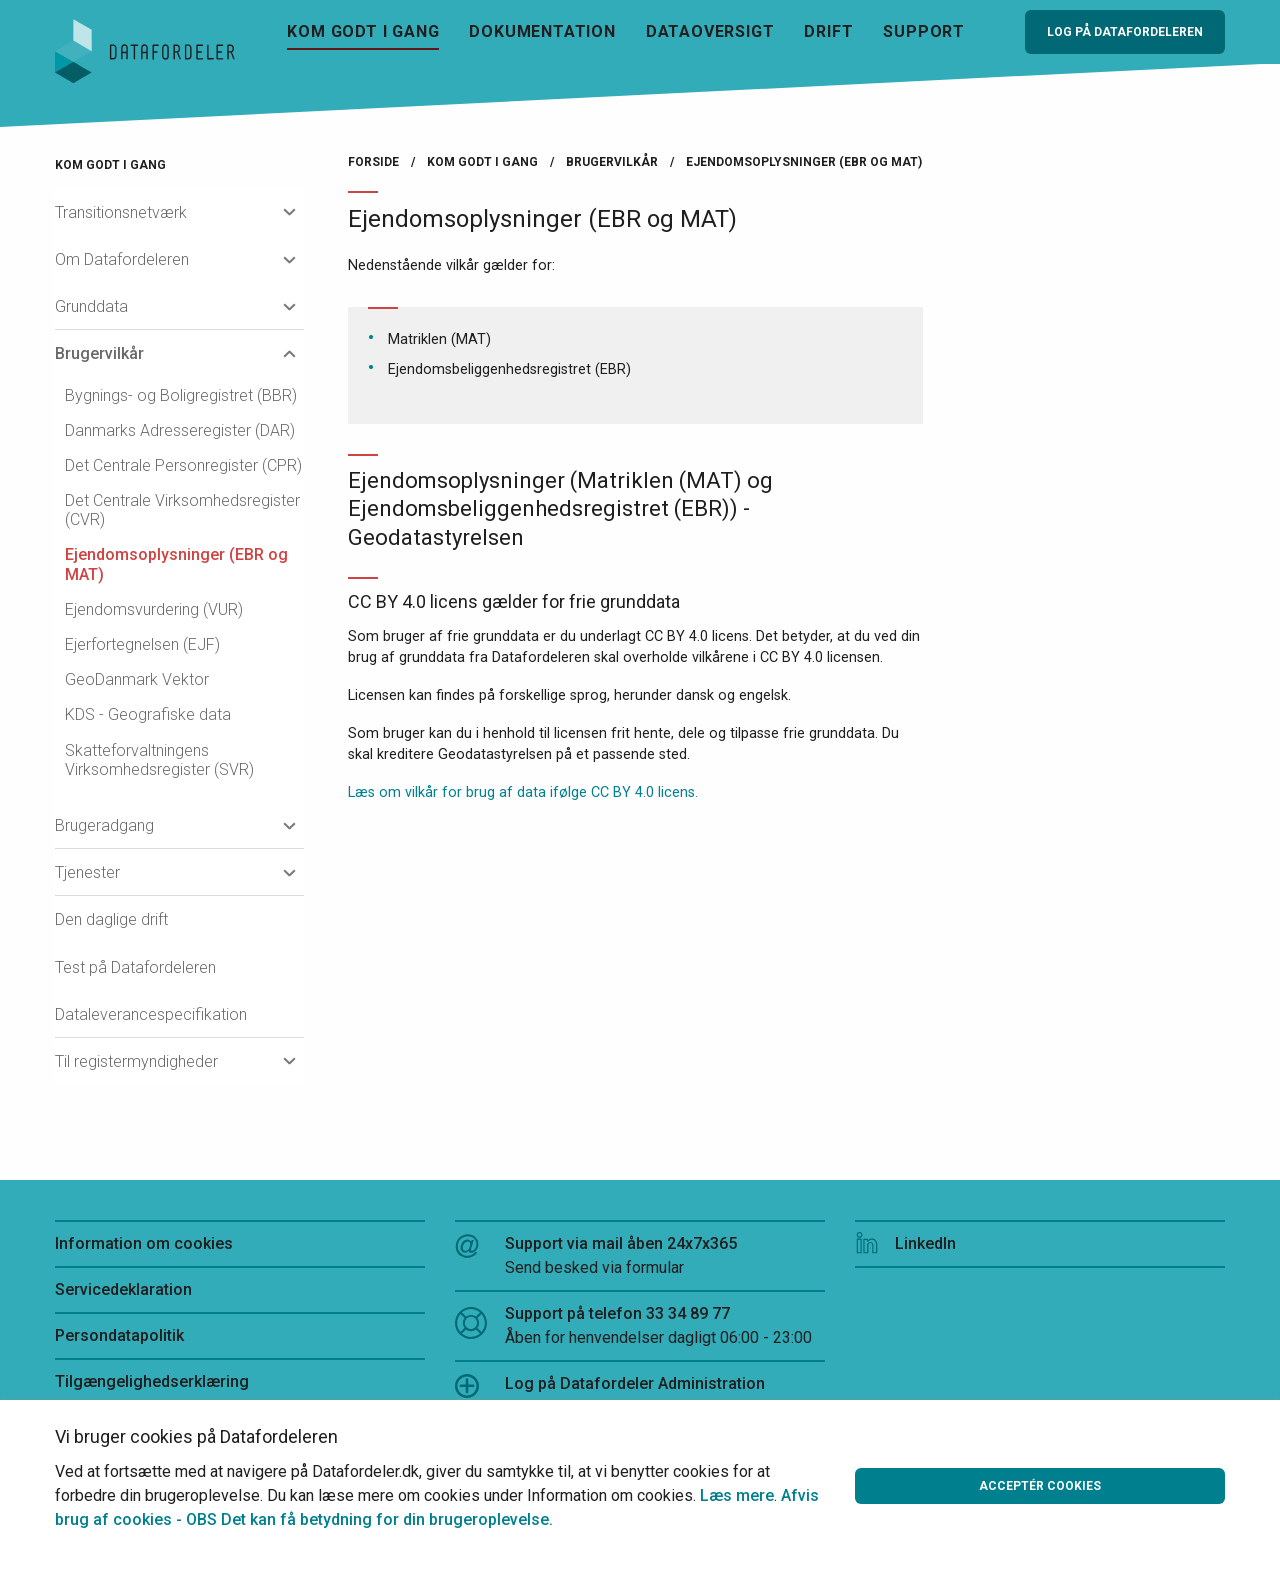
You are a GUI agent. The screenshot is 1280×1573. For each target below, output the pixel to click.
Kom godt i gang (363, 31)
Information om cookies (144, 1243)
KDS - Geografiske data (148, 714)
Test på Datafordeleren (135, 967)
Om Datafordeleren (122, 259)
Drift (828, 31)
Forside (373, 162)
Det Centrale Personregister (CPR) (183, 465)
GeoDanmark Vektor (137, 679)
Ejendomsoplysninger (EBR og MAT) (176, 564)
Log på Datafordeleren (1125, 32)
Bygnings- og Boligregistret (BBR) (181, 395)
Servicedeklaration (123, 1289)
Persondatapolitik (119, 1335)
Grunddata (91, 306)
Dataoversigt (710, 31)
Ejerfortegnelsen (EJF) (142, 644)
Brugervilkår (99, 353)
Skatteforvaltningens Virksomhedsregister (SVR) (159, 760)
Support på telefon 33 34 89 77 (640, 1327)
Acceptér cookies (1040, 1486)
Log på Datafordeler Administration (610, 1386)
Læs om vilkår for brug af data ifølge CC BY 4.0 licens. (523, 792)
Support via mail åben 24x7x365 (640, 1257)
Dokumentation (542, 31)
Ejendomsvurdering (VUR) (154, 609)
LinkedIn (905, 1243)
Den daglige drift (111, 919)
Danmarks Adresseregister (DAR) (180, 430)
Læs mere (737, 1495)
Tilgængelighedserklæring (152, 1381)
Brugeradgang (104, 825)
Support (924, 31)
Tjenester (87, 872)
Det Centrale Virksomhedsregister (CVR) (182, 510)
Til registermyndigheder (136, 1061)
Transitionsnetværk (121, 212)
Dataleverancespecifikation (151, 1014)
